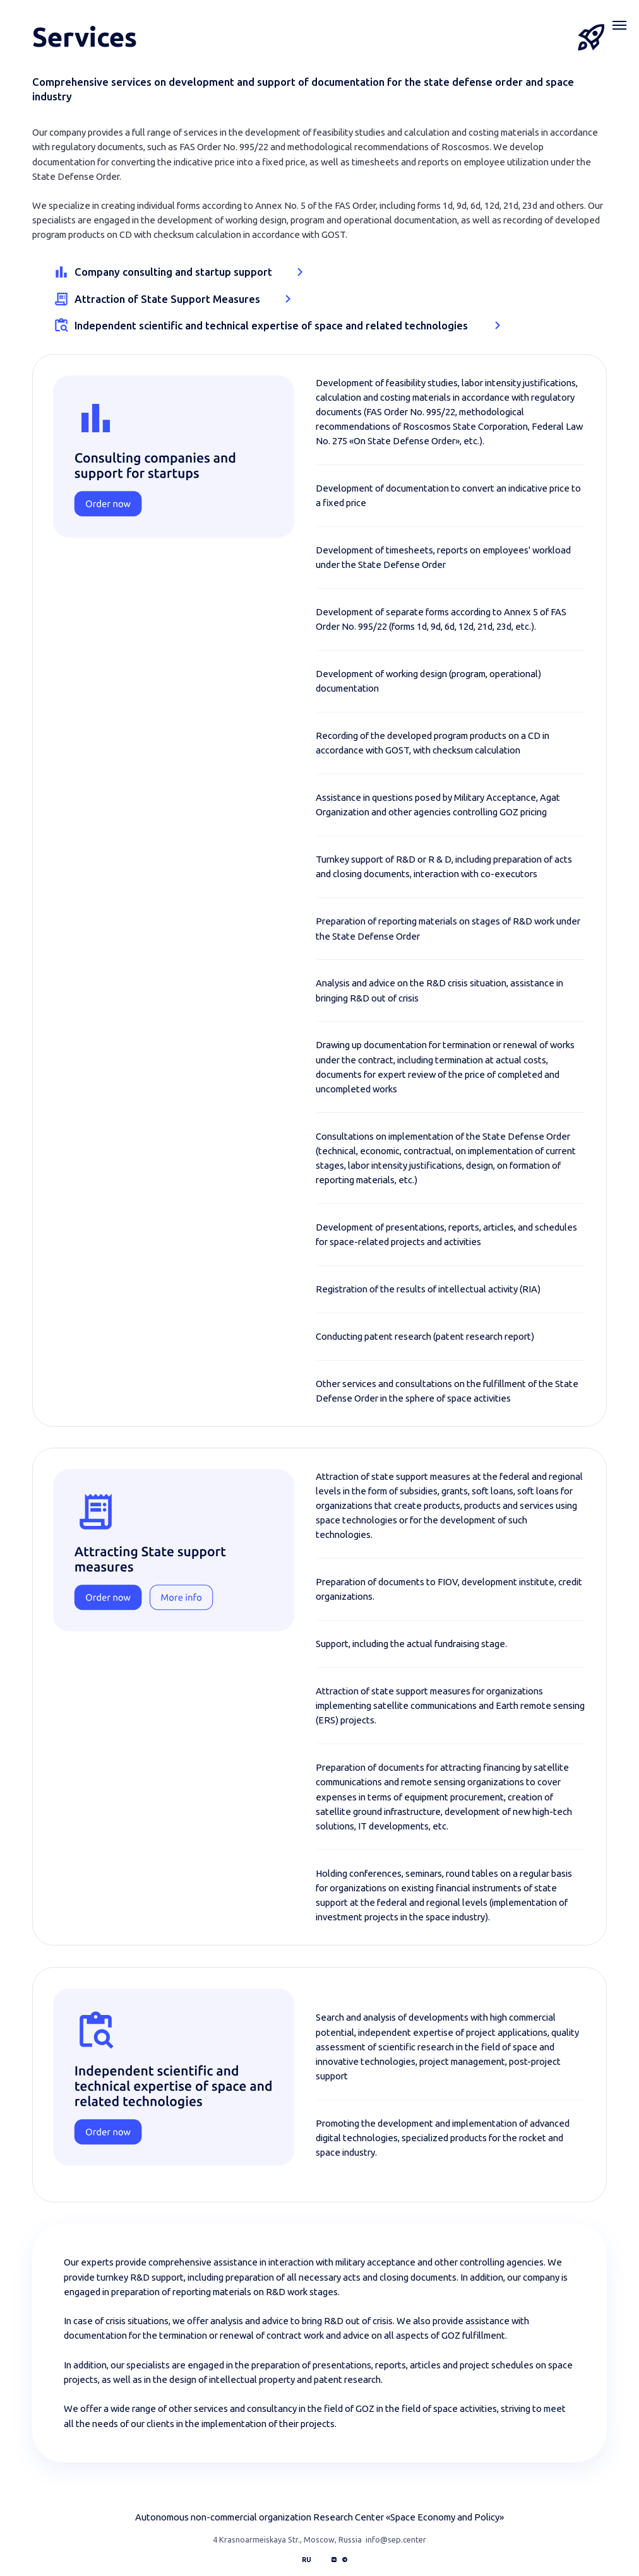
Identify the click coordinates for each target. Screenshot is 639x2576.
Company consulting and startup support (173, 272)
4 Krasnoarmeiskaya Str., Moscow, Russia (287, 2539)
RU (306, 2559)
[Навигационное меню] (619, 25)
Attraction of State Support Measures (167, 299)
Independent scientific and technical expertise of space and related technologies (271, 325)
